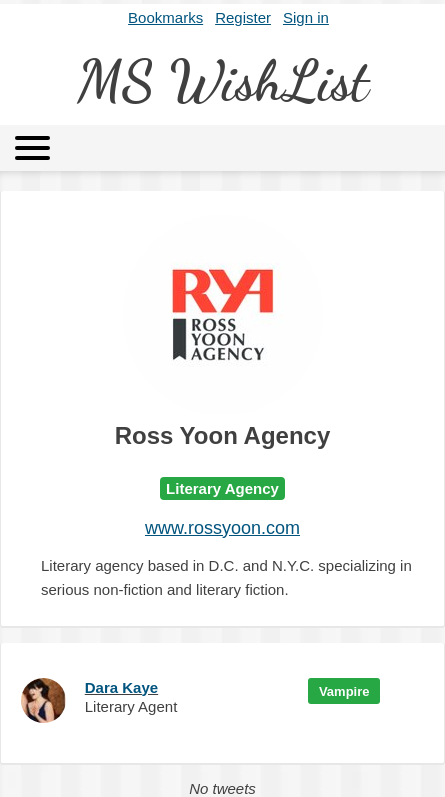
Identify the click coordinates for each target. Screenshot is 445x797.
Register (243, 17)
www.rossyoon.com (222, 528)
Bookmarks (165, 17)
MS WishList (222, 80)
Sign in (306, 17)
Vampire (344, 691)
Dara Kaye (121, 687)
